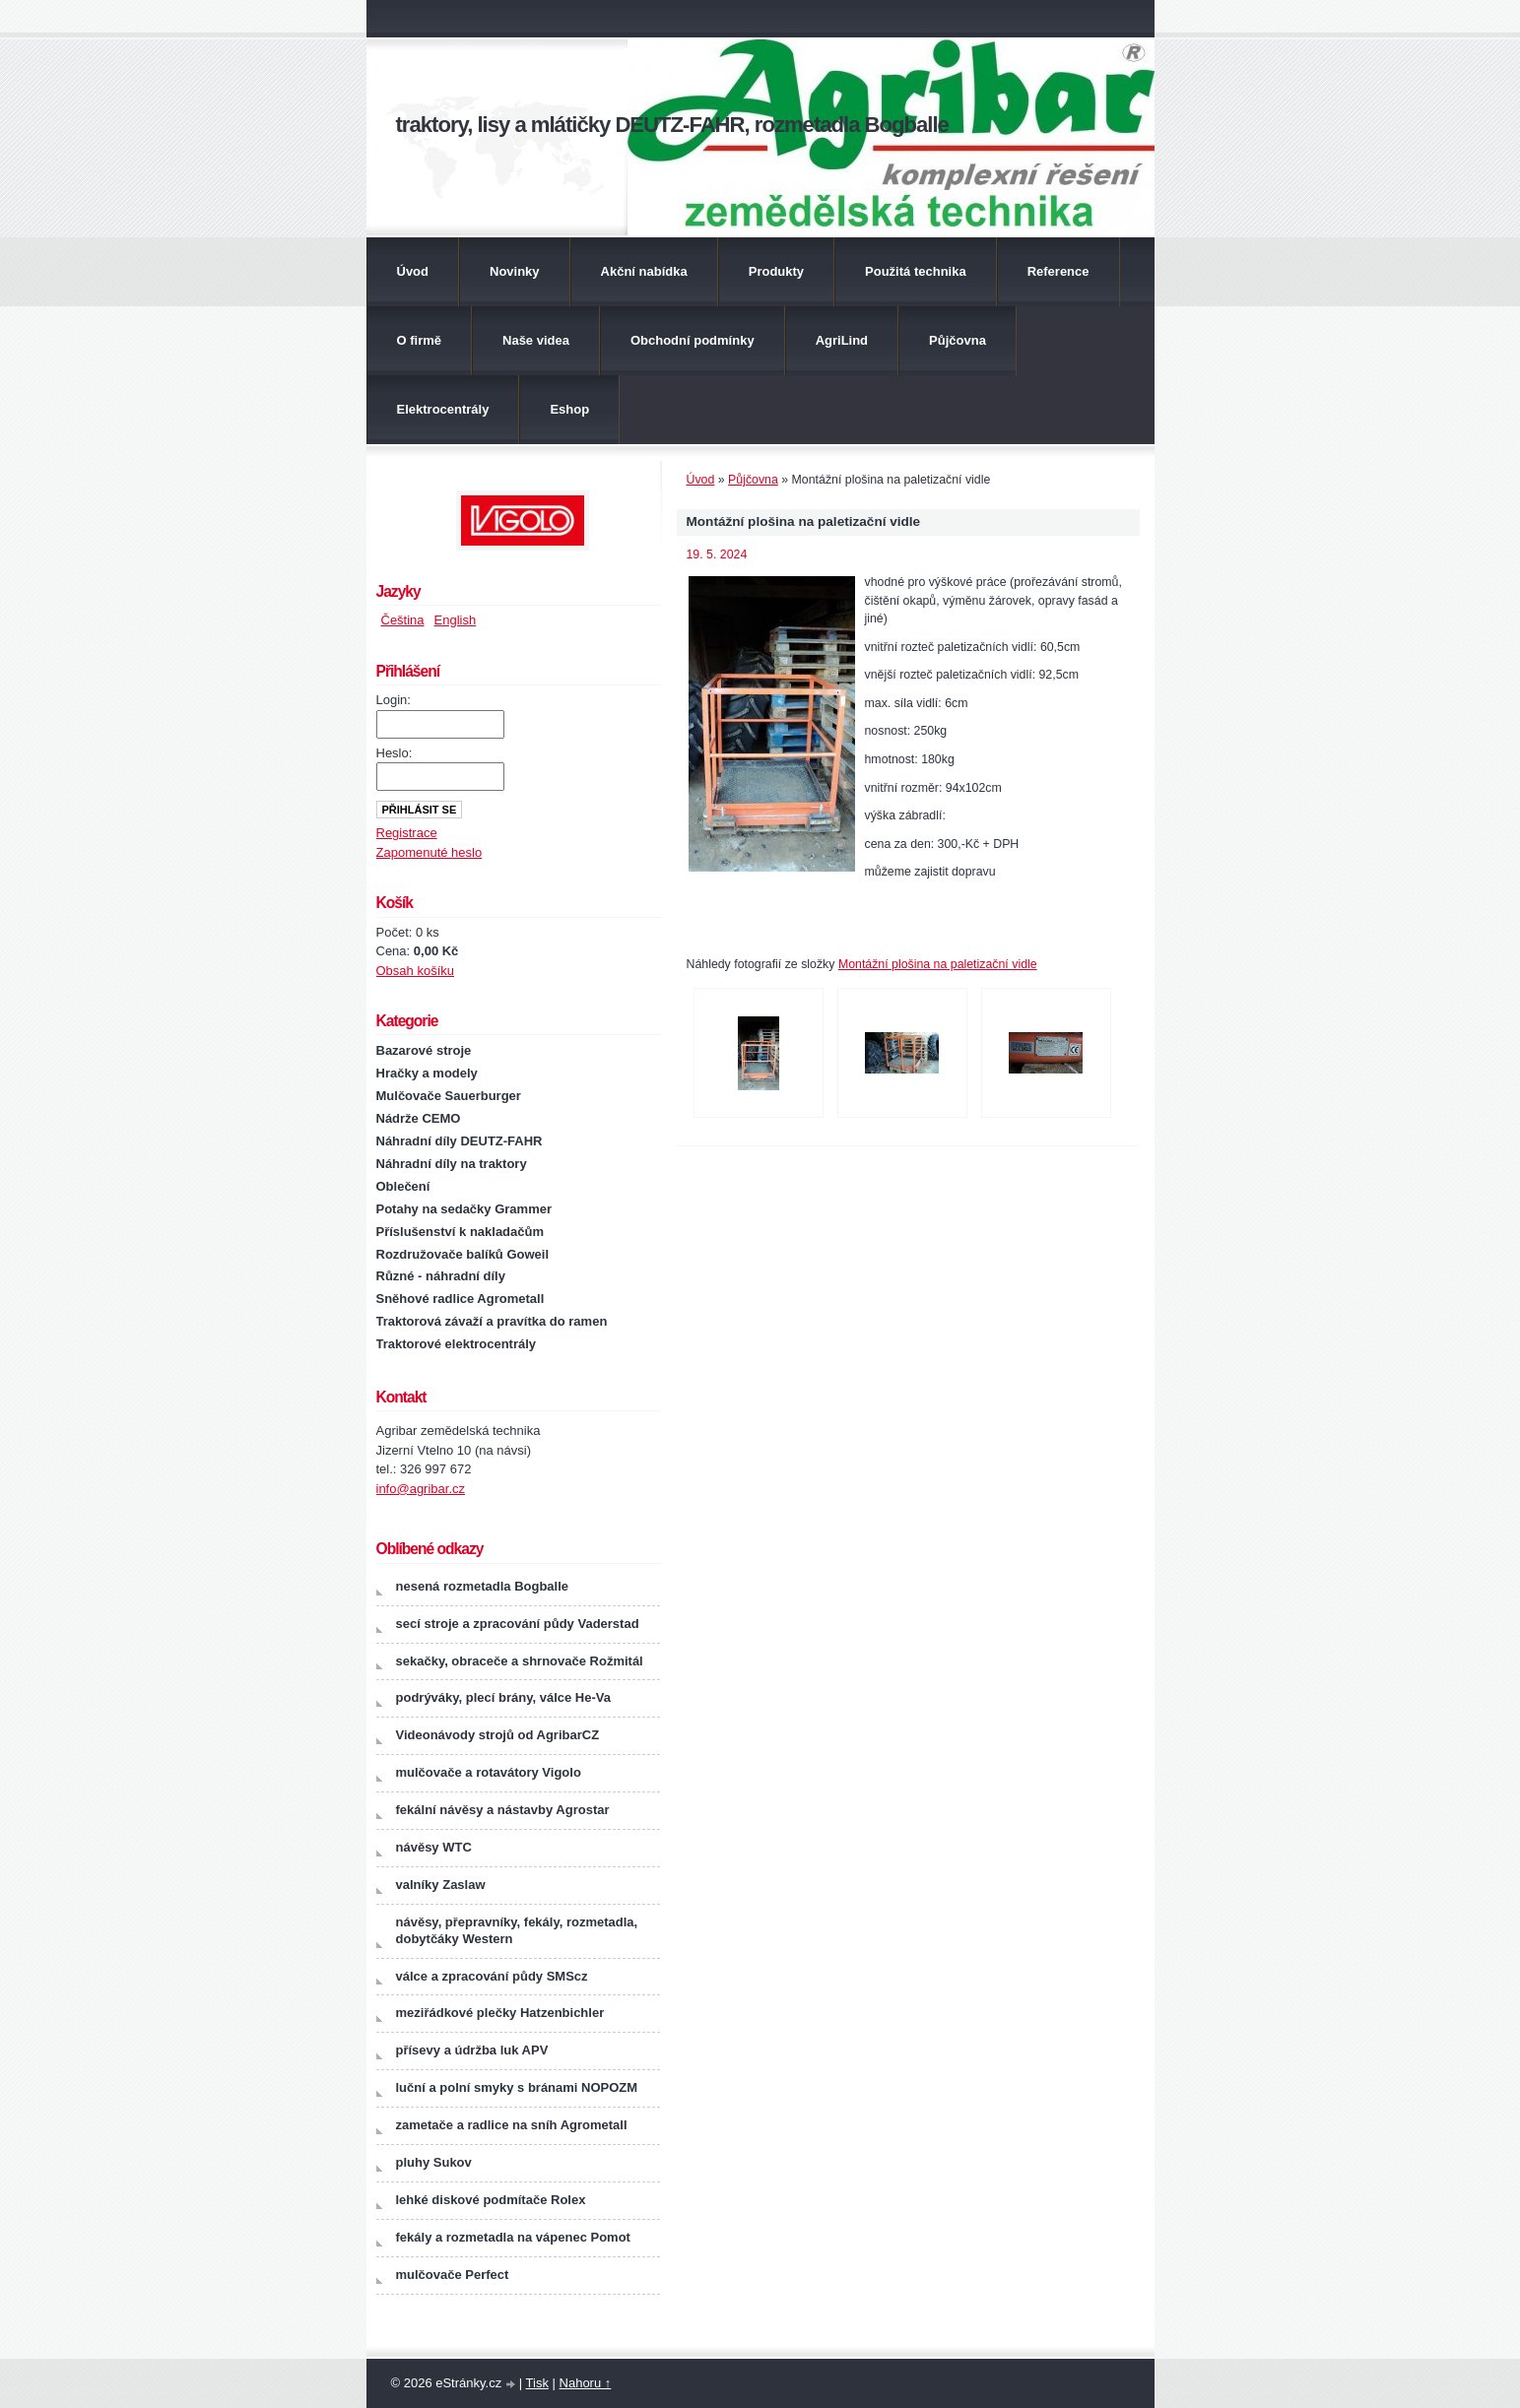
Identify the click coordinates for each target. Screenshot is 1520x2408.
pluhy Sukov (434, 2162)
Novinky (515, 271)
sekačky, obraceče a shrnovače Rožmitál (519, 1661)
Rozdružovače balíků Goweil (463, 1254)
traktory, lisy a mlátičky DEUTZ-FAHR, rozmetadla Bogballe (672, 124)
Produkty (776, 271)
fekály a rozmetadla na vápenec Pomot (513, 2237)
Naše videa (535, 340)
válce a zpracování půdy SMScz (492, 1976)
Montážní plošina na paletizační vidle (937, 964)
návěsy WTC (434, 1847)
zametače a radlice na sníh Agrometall (512, 2124)
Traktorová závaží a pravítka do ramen (492, 1321)
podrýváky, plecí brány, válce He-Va (503, 1697)
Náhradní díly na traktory (451, 1163)
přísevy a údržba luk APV (472, 2050)
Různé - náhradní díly (440, 1276)
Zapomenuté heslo (429, 852)
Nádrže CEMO (418, 1118)
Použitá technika (915, 271)
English (455, 620)
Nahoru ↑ (586, 2382)
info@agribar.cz (421, 1488)
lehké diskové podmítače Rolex (491, 2199)
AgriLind (842, 340)
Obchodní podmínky (692, 340)
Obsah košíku (415, 970)
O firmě (419, 340)
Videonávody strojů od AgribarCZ (498, 1734)
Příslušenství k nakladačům (460, 1231)
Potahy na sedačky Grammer (464, 1209)
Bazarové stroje (424, 1050)
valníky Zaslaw (441, 1884)
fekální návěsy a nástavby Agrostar (503, 1809)
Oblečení (403, 1186)
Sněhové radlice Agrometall (460, 1298)
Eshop (569, 409)
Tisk (537, 2382)
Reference (1058, 271)
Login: (393, 699)
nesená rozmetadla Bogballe (482, 1586)
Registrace (406, 832)
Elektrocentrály (443, 409)
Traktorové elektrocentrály (456, 1343)
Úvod (413, 271)
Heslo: (394, 753)
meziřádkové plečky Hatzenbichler (500, 2012)
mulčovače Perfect (452, 2274)
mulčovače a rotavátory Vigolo (488, 1772)
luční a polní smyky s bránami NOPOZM (517, 2087)
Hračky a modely (427, 1073)
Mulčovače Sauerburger (448, 1095)
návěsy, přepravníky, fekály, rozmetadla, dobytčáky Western (517, 1930)
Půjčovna (957, 340)
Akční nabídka (644, 271)
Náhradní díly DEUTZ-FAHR (459, 1141)
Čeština (403, 620)
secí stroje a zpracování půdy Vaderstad (517, 1623)
